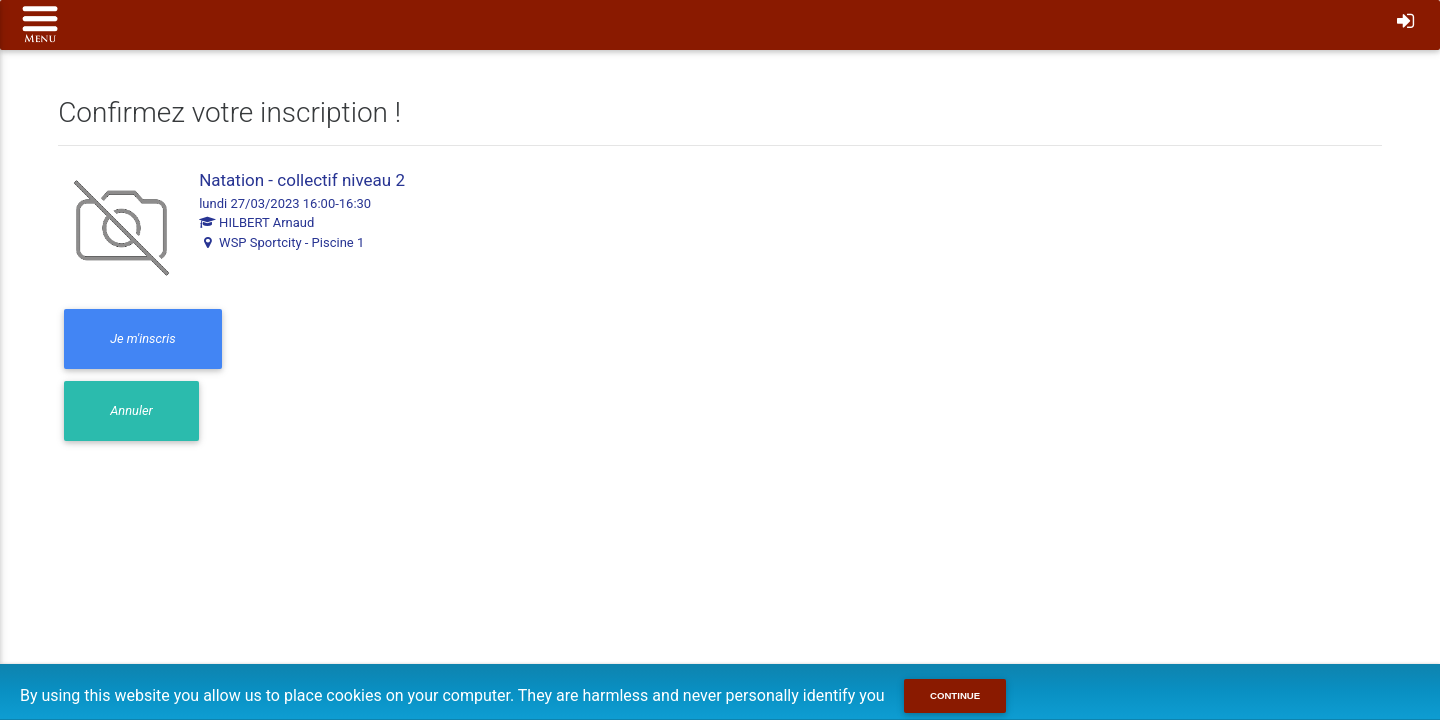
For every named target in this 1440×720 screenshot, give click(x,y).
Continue (955, 695)
